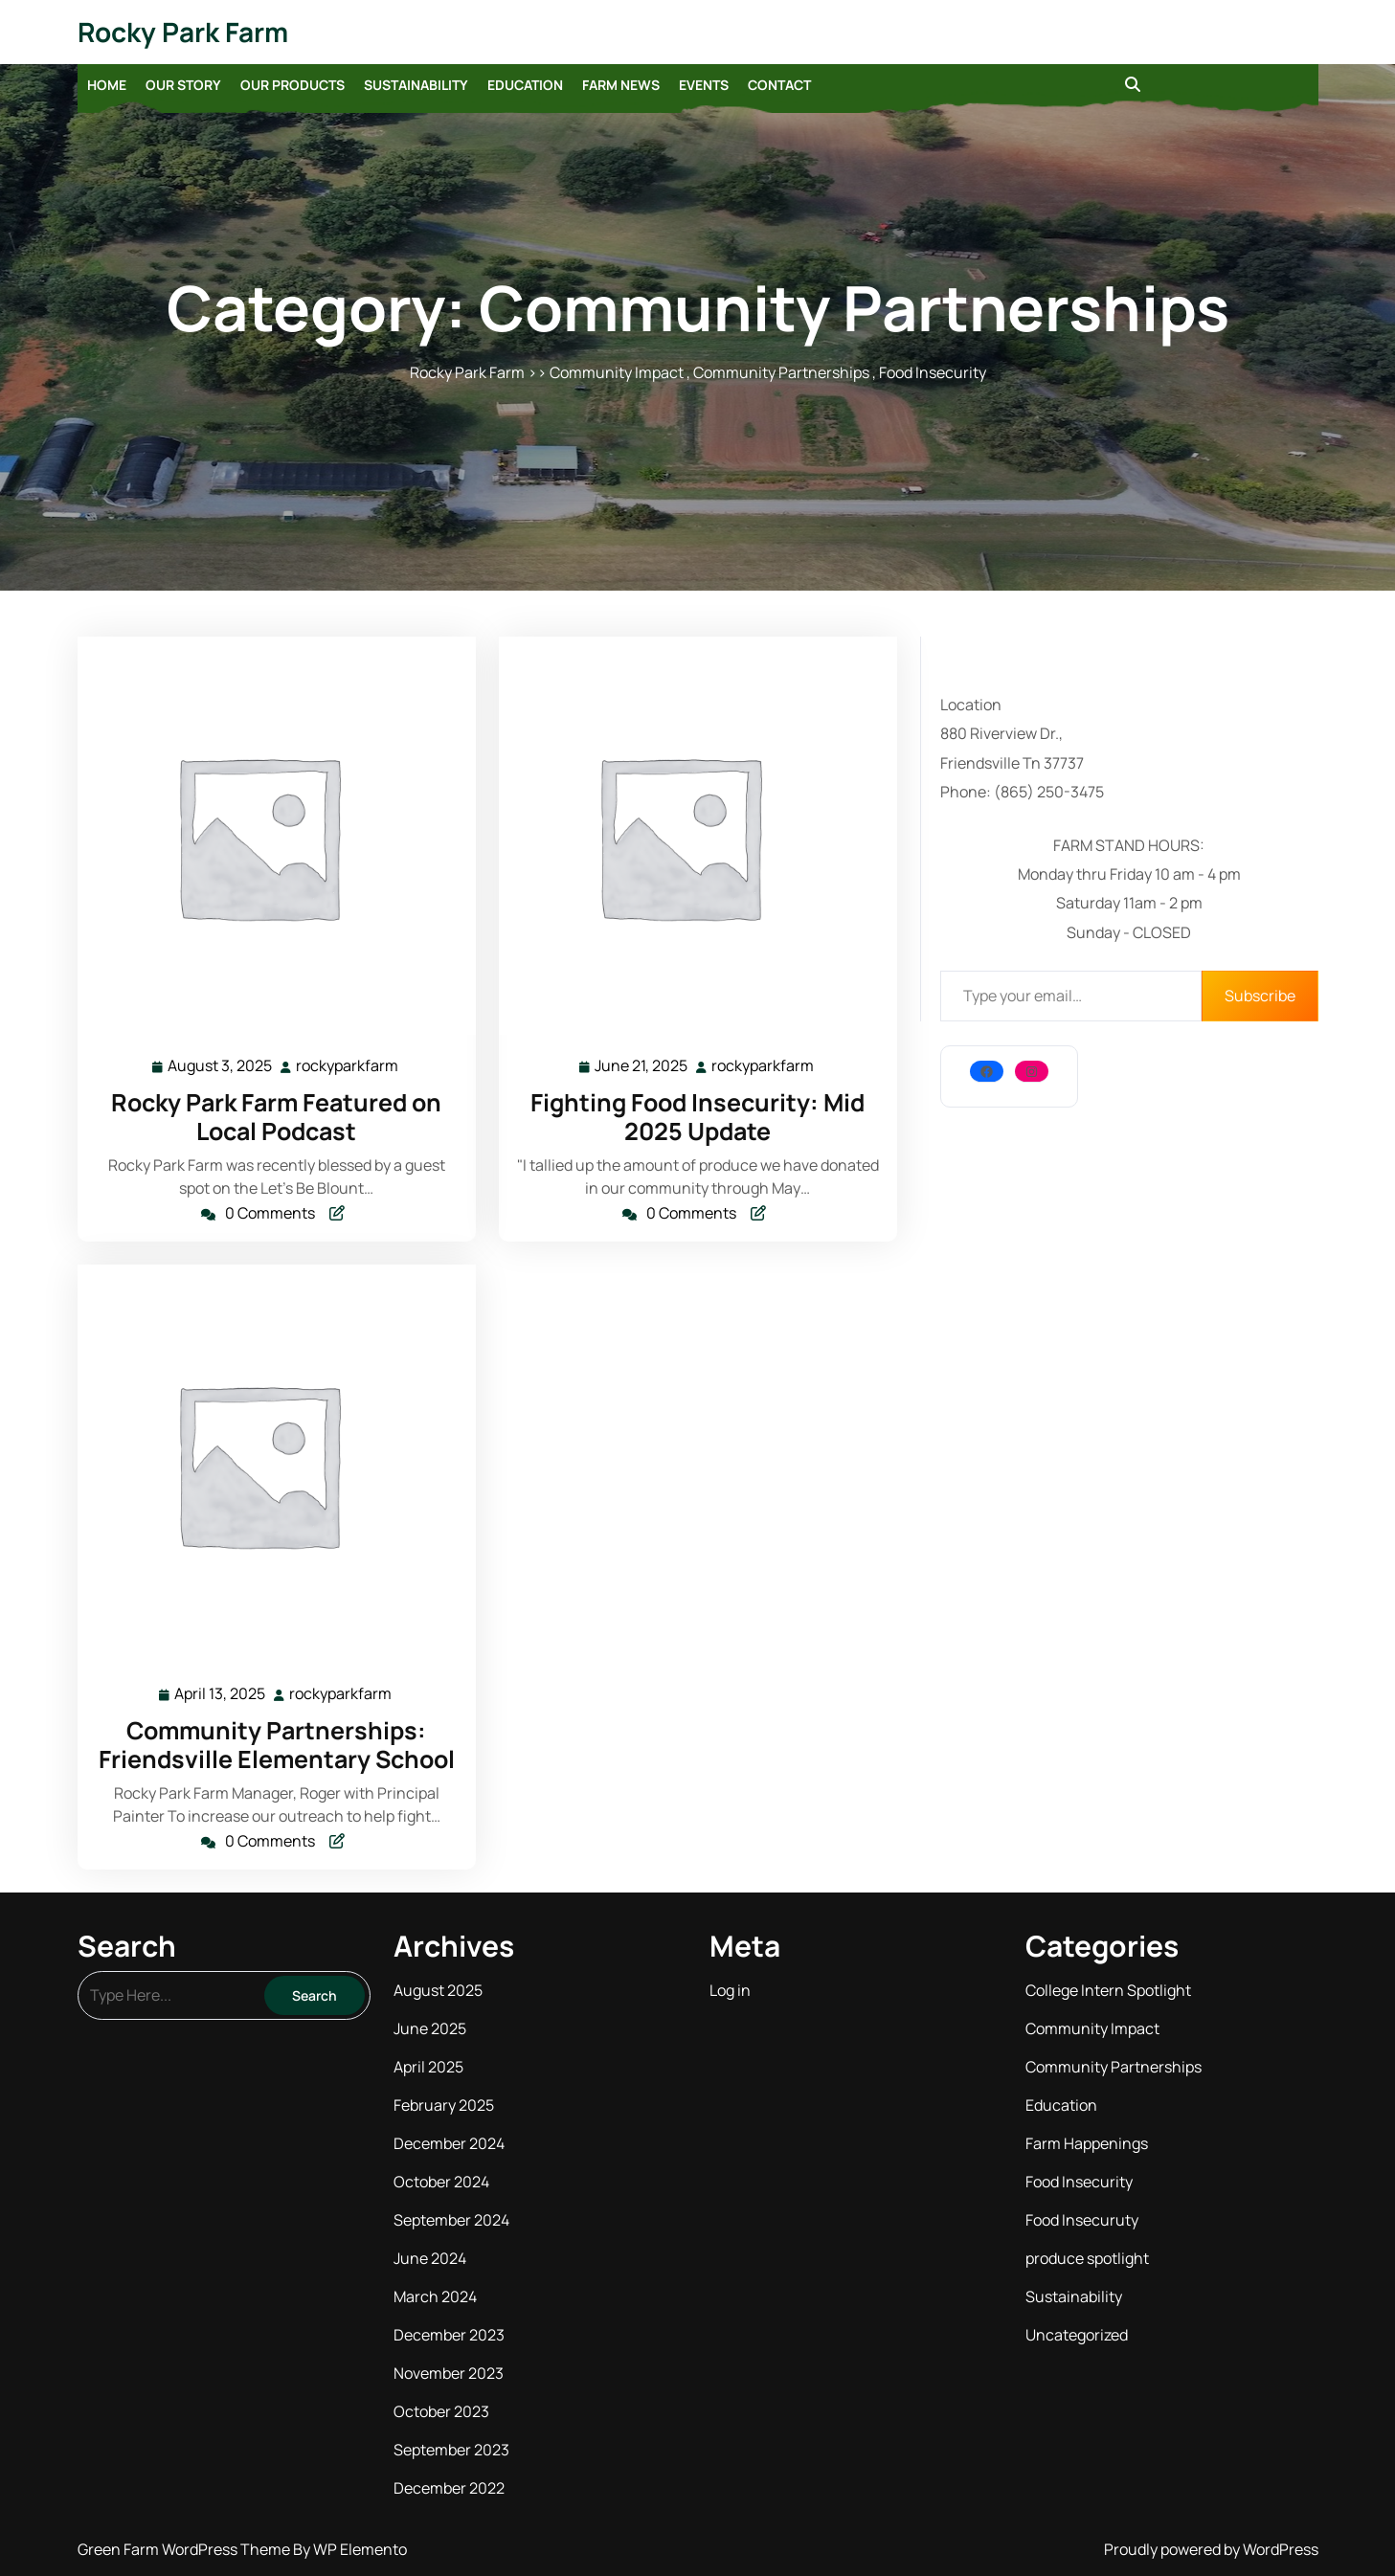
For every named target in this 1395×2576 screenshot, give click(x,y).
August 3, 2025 (221, 1066)
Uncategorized (1076, 2334)
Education (525, 85)
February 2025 (444, 2105)
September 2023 (451, 2449)
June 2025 (430, 2028)
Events (704, 85)
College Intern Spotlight (1108, 1990)
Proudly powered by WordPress (1211, 2549)
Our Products (292, 85)
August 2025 (438, 1990)
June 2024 (430, 2258)
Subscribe (1260, 995)
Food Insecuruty (1081, 2219)
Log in (730, 1990)
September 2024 (451, 2219)
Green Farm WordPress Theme (185, 2549)
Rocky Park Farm (183, 31)
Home (106, 85)
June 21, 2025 (642, 1066)
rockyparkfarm (348, 1065)
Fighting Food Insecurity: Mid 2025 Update (697, 1117)
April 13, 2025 (220, 1694)
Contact (779, 85)
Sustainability (416, 85)
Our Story (183, 85)
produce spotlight (1087, 2258)
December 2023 (449, 2334)
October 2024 (441, 2181)
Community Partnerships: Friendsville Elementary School (277, 1745)
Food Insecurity (932, 372)
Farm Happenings (1086, 2143)
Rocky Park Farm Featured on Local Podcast (276, 1117)
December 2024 (449, 2143)
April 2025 (428, 2066)
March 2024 (435, 2296)
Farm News (621, 85)
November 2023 (449, 2373)
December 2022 (449, 2487)
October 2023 (441, 2411)
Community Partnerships (781, 372)
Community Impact (617, 372)
